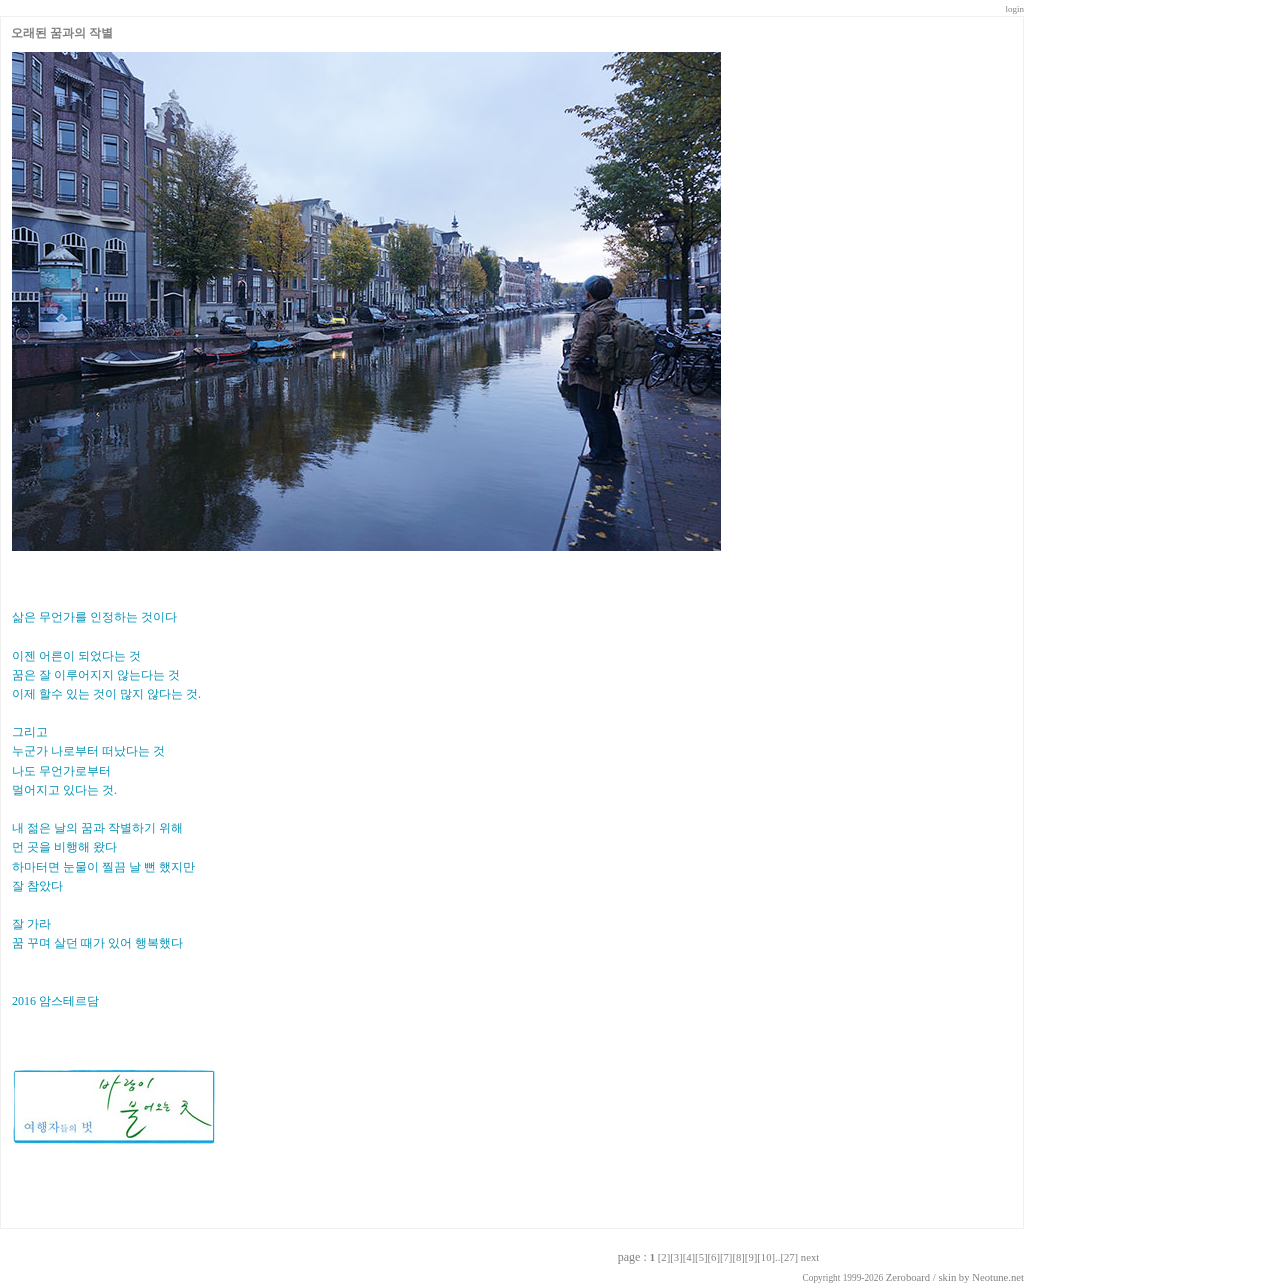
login (1014, 9)
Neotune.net (998, 1277)
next (810, 1257)
